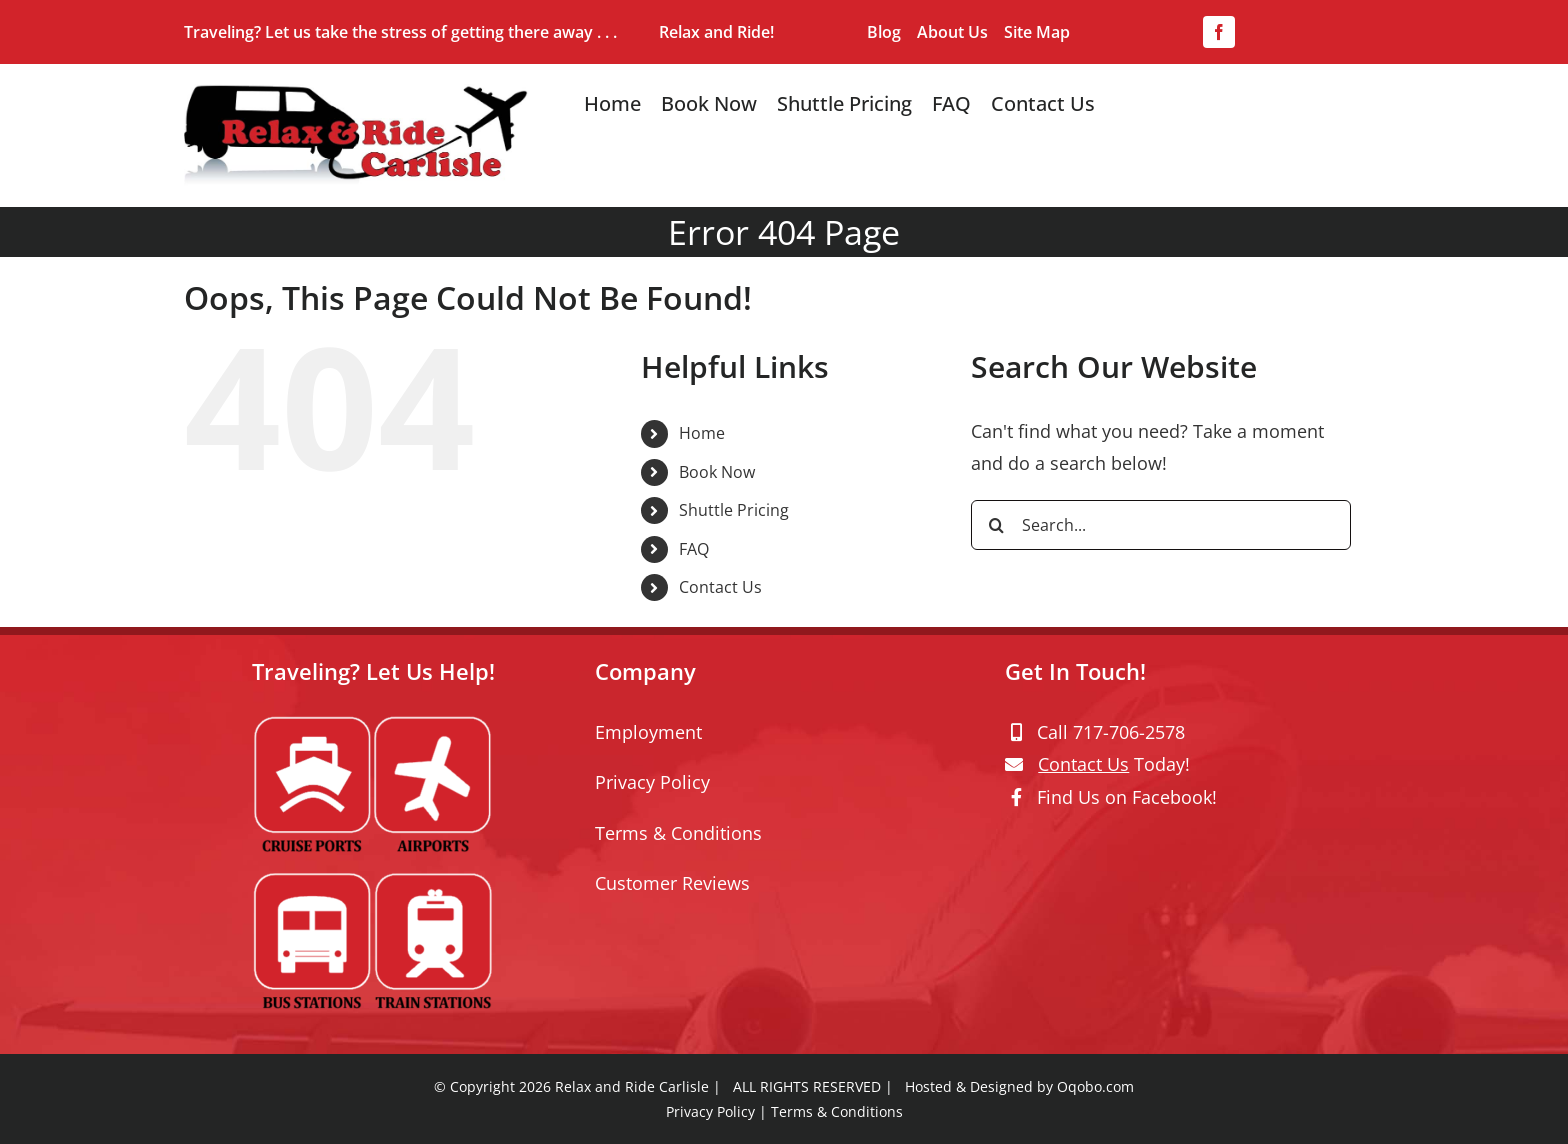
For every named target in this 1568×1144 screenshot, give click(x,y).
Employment (648, 732)
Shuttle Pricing (734, 510)
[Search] (996, 525)
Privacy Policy (652, 782)
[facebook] (1219, 32)
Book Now (717, 472)
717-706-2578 (1129, 732)
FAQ (694, 549)
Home (702, 433)
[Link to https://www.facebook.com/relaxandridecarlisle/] (1016, 797)
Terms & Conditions (678, 833)
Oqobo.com (1095, 1086)
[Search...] (1161, 525)
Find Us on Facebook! (1127, 797)
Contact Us (720, 587)
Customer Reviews (672, 883)
